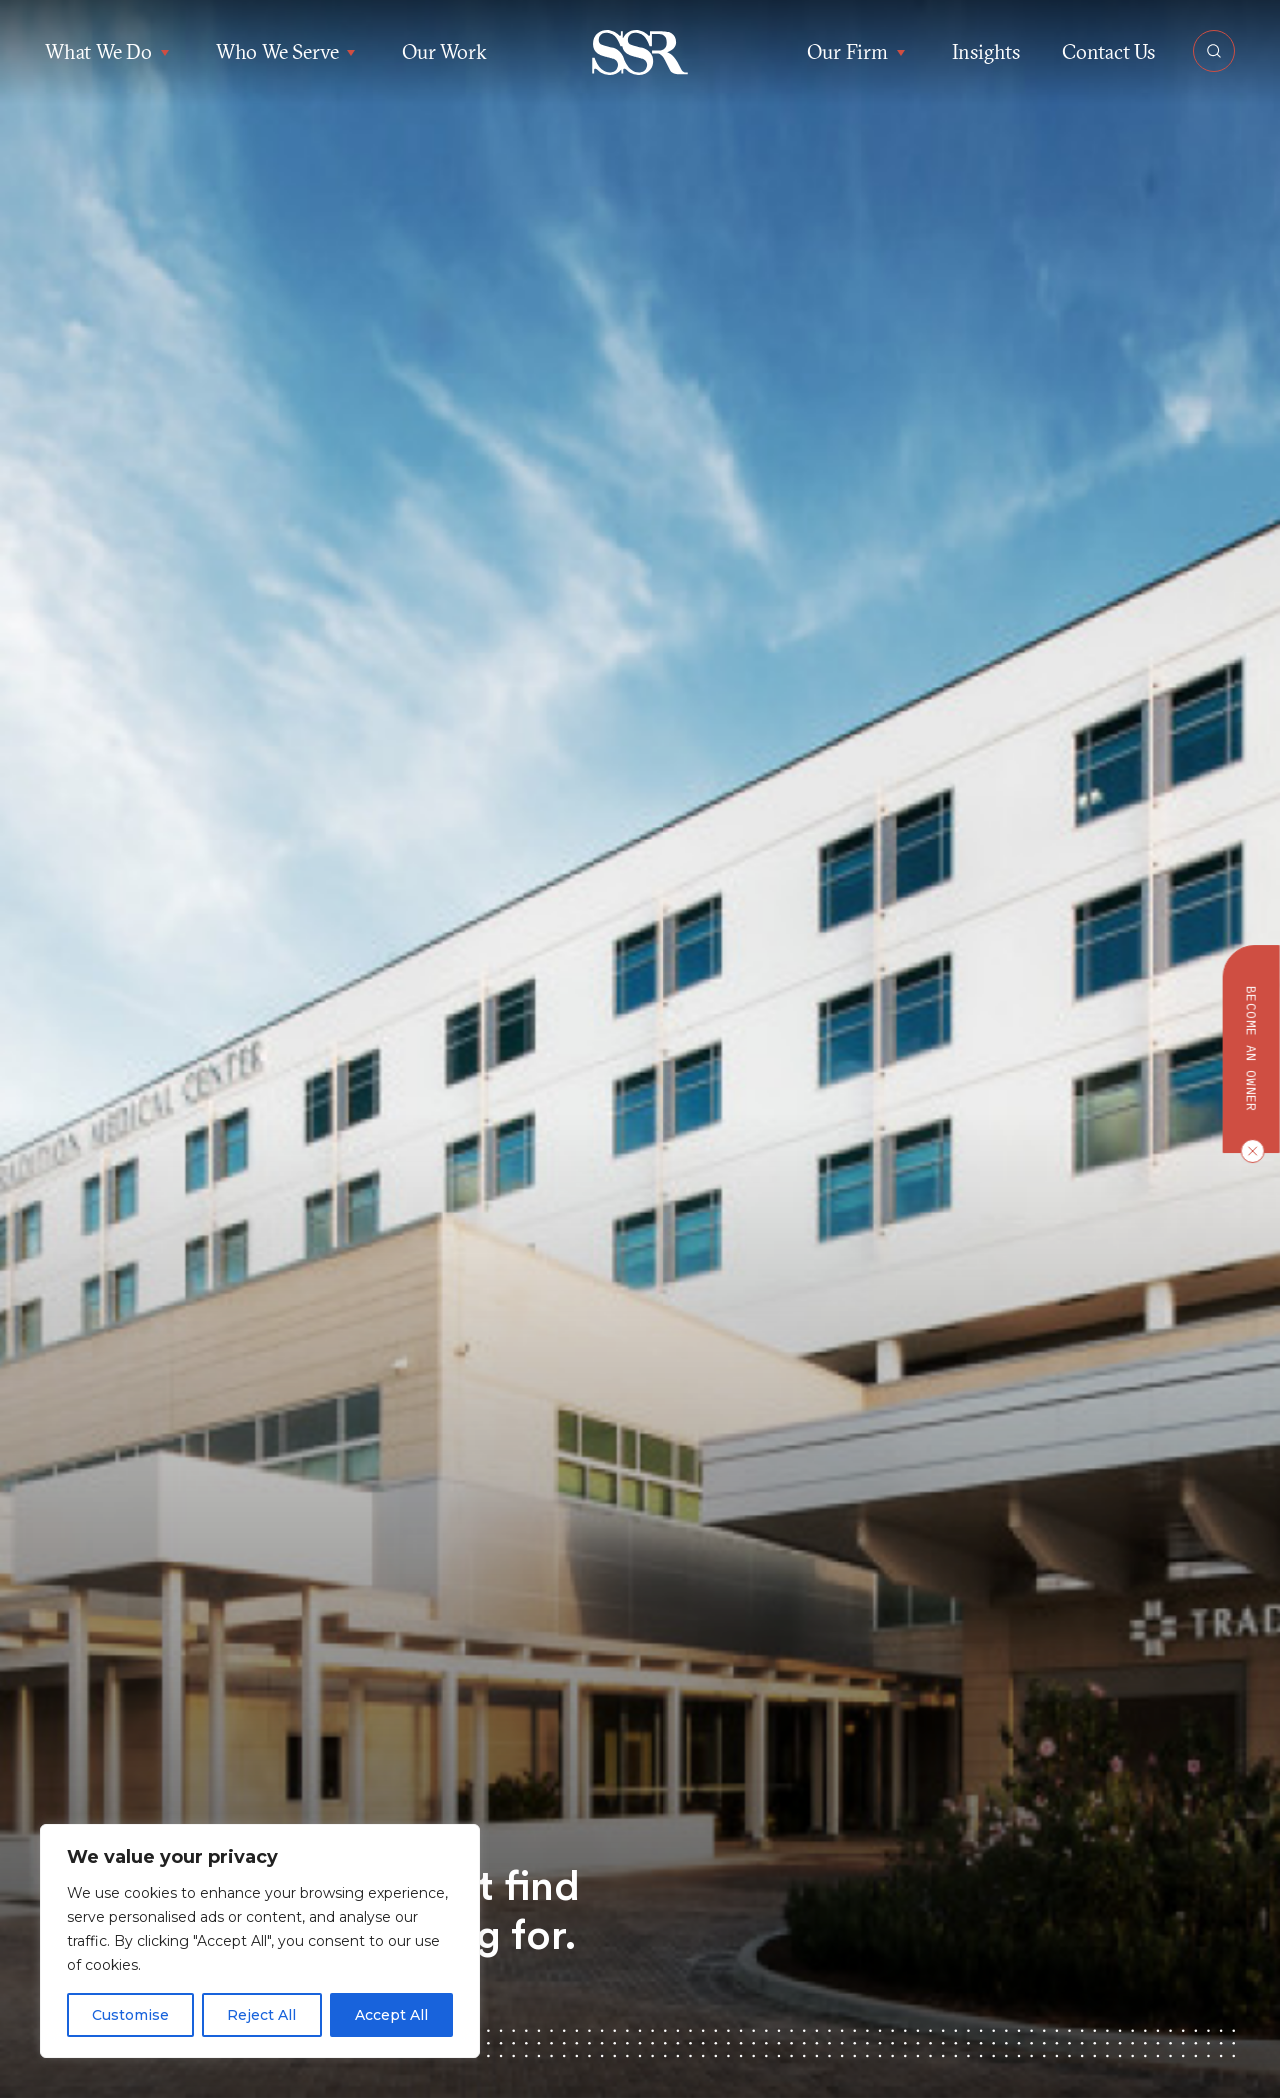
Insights (986, 51)
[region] (260, 1941)
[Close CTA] (1248, 1151)
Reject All (261, 2015)
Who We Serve (288, 52)
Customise (130, 2015)
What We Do (109, 52)
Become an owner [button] (1251, 1049)
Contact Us (1108, 51)
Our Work (444, 51)
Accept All (391, 2015)
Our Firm (858, 52)
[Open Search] (1214, 51)
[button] (640, 52)
